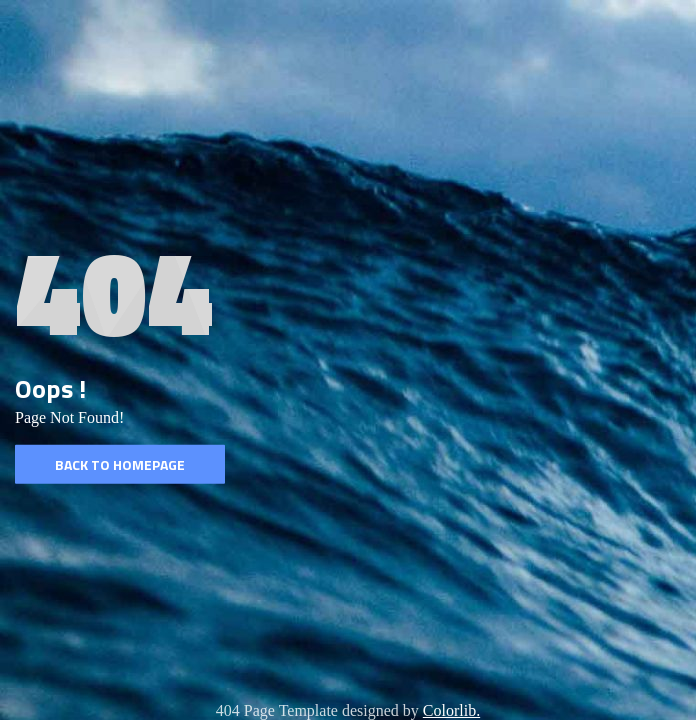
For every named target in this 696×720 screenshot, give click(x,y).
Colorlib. (451, 710)
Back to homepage (120, 464)
